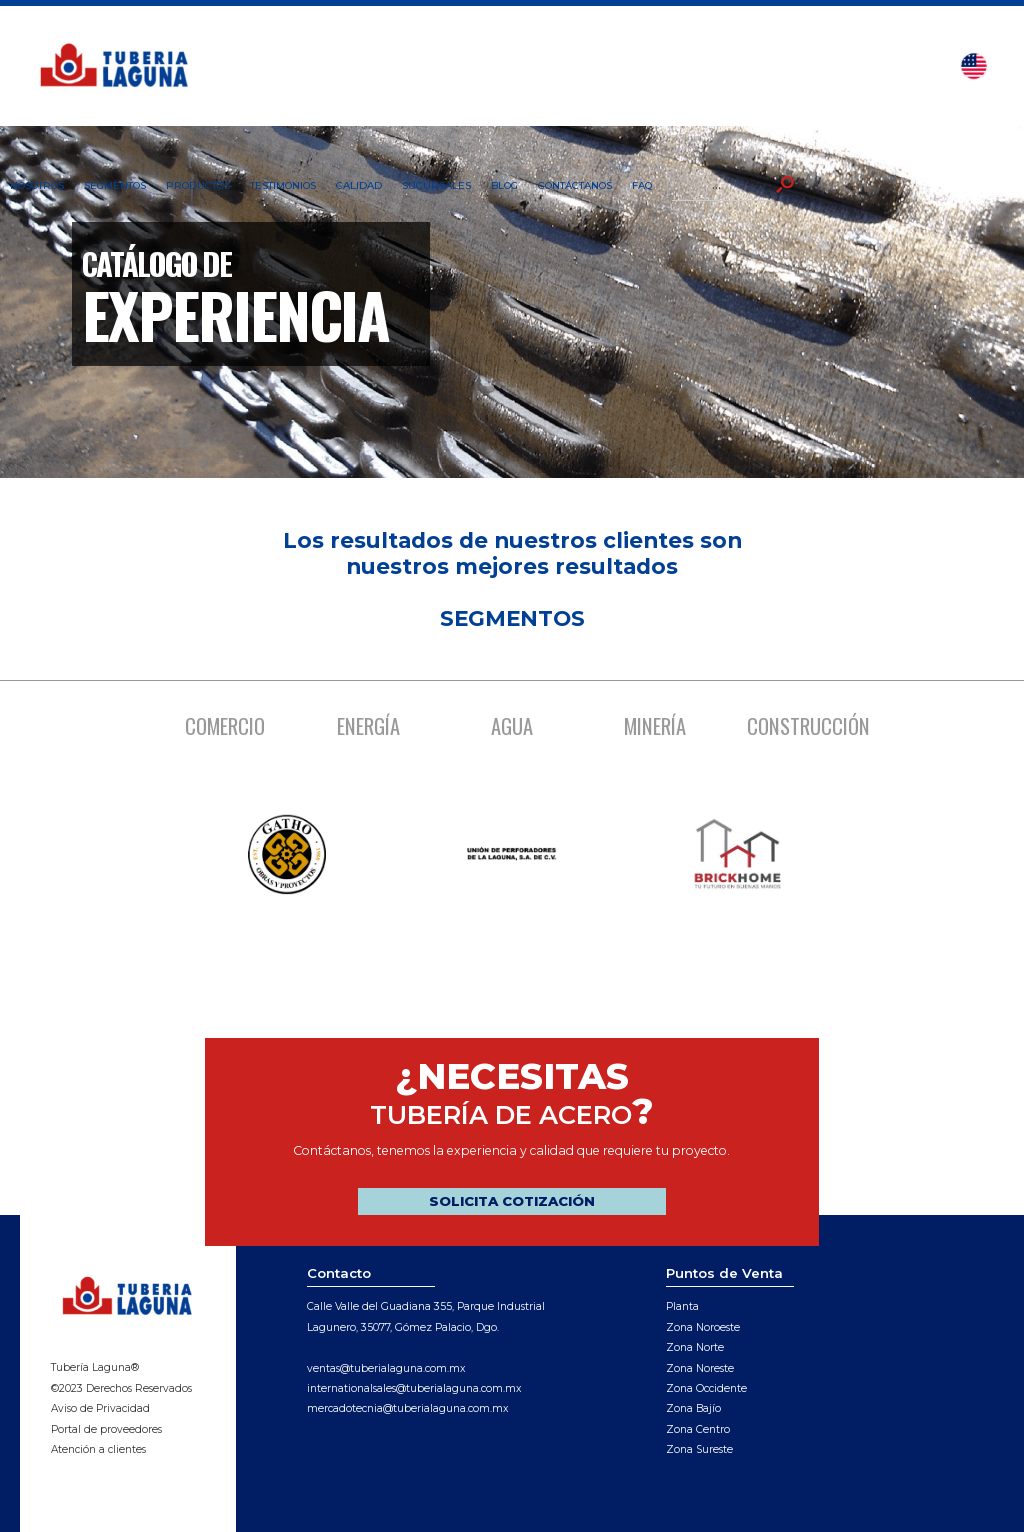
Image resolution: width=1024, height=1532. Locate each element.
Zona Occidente (706, 1388)
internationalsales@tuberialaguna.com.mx (414, 1388)
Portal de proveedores (106, 1429)
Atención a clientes (98, 1449)
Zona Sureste (699, 1449)
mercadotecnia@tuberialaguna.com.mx (407, 1408)
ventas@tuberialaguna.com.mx (386, 1368)
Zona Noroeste (703, 1327)
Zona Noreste (700, 1368)
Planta (682, 1306)
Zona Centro (698, 1429)
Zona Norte (695, 1347)
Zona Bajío (693, 1408)
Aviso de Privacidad (100, 1408)
